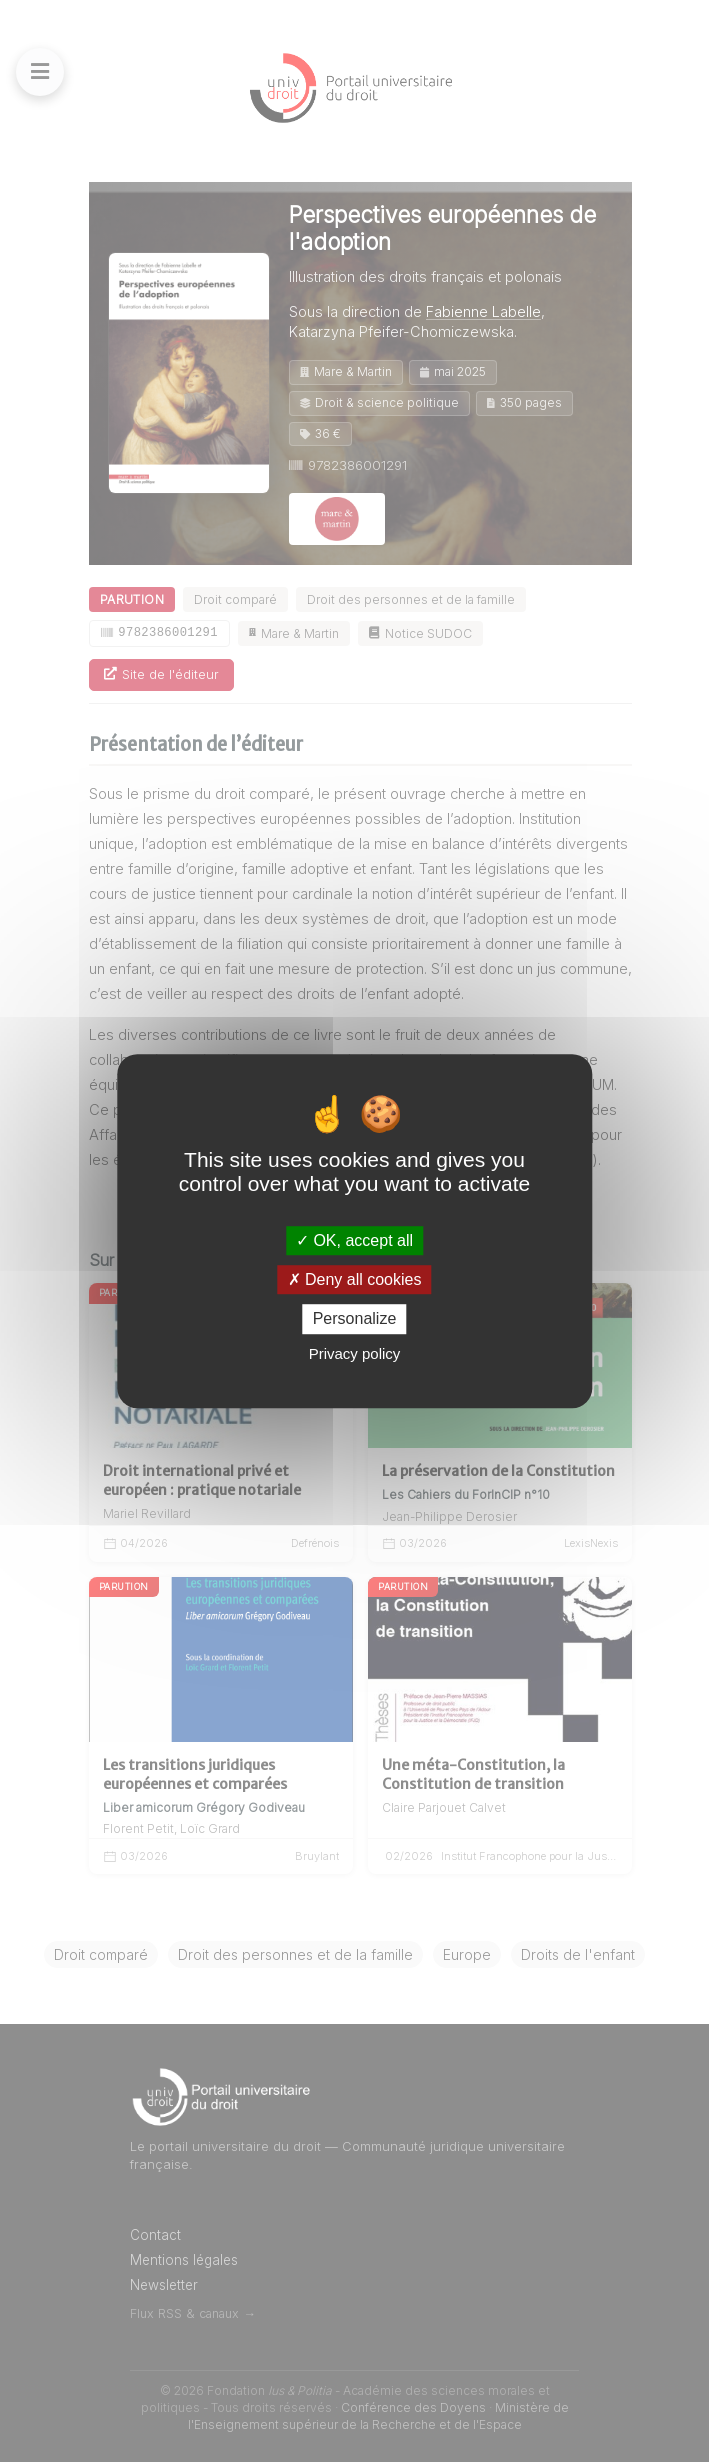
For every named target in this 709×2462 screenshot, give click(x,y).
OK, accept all (354, 1240)
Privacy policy (355, 1353)
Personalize (355, 1319)
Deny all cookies (355, 1279)
